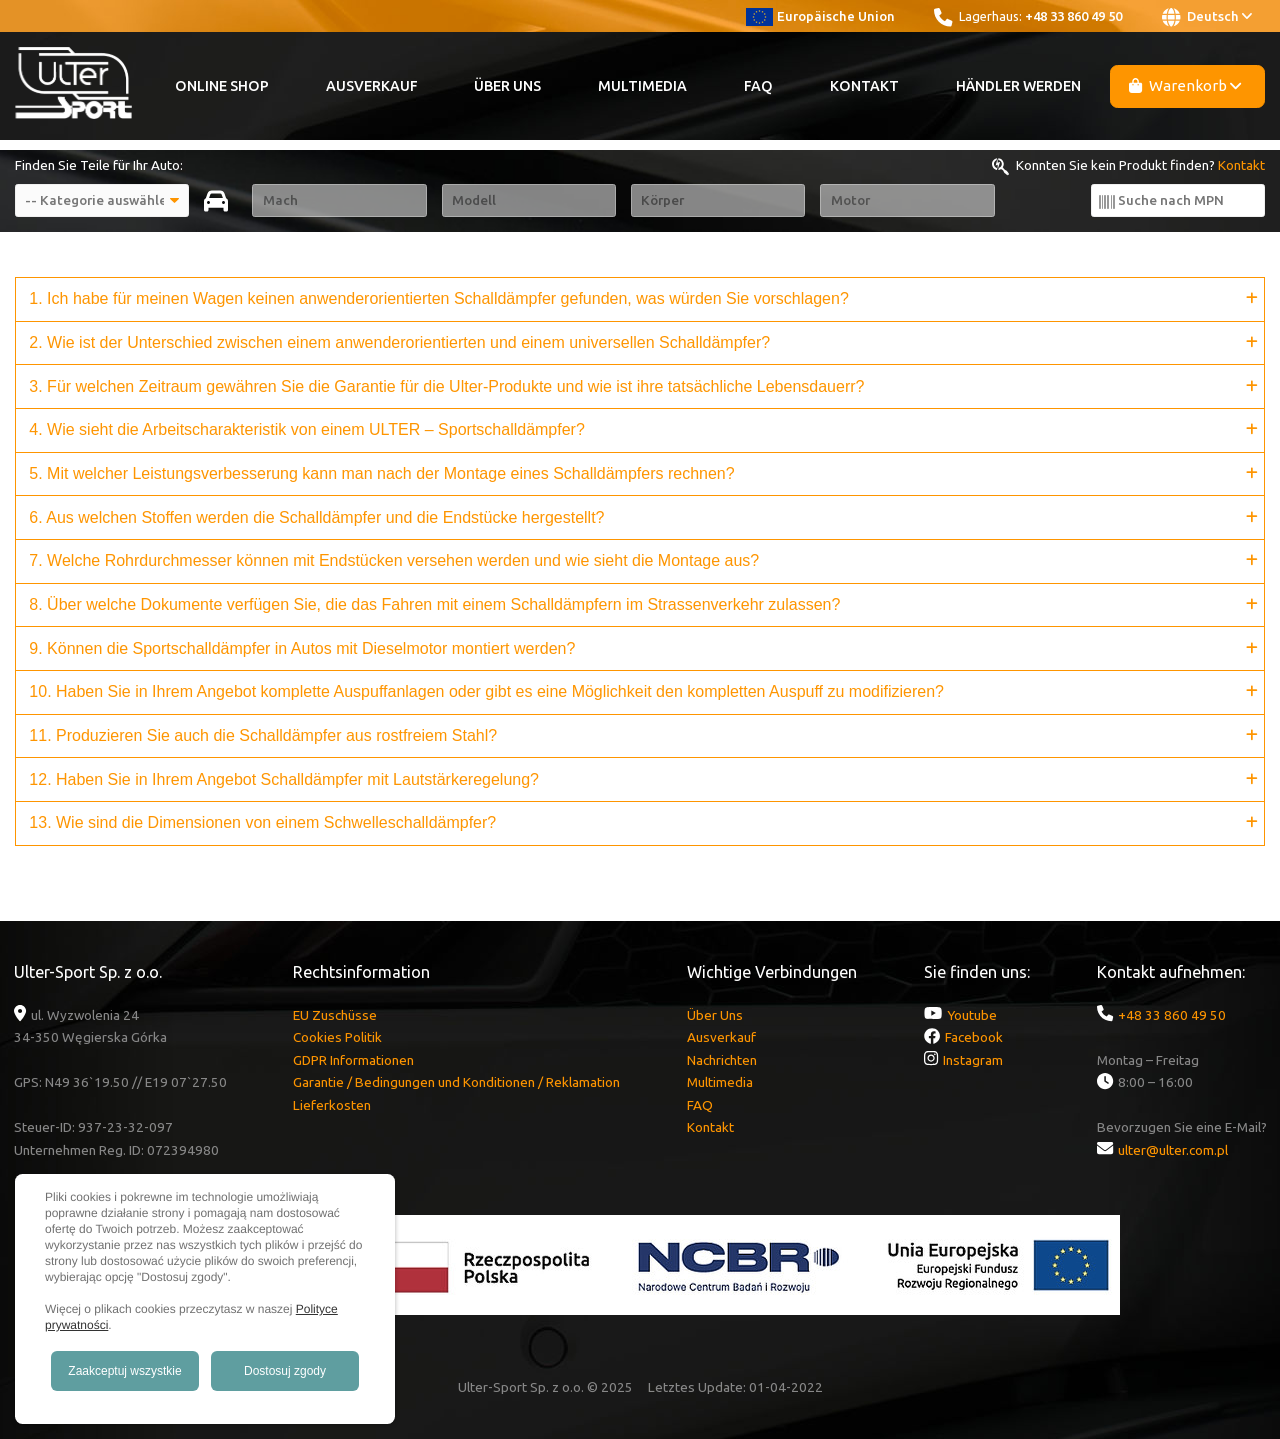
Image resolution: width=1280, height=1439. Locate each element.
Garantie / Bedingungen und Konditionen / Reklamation (456, 1082)
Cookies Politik (337, 1037)
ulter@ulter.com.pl (1173, 1150)
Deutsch (1207, 17)
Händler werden (1018, 86)
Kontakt (864, 86)
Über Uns (507, 86)
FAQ (758, 86)
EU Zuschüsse (335, 1015)
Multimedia (642, 86)
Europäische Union (820, 16)
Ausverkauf (372, 86)
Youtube (972, 1015)
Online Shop (222, 86)
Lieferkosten (332, 1105)
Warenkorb (1185, 85)
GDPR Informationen (353, 1060)
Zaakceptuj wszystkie (124, 1371)
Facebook (974, 1037)
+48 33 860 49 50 (1073, 16)
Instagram (973, 1060)
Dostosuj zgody (285, 1371)
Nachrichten (722, 1060)
